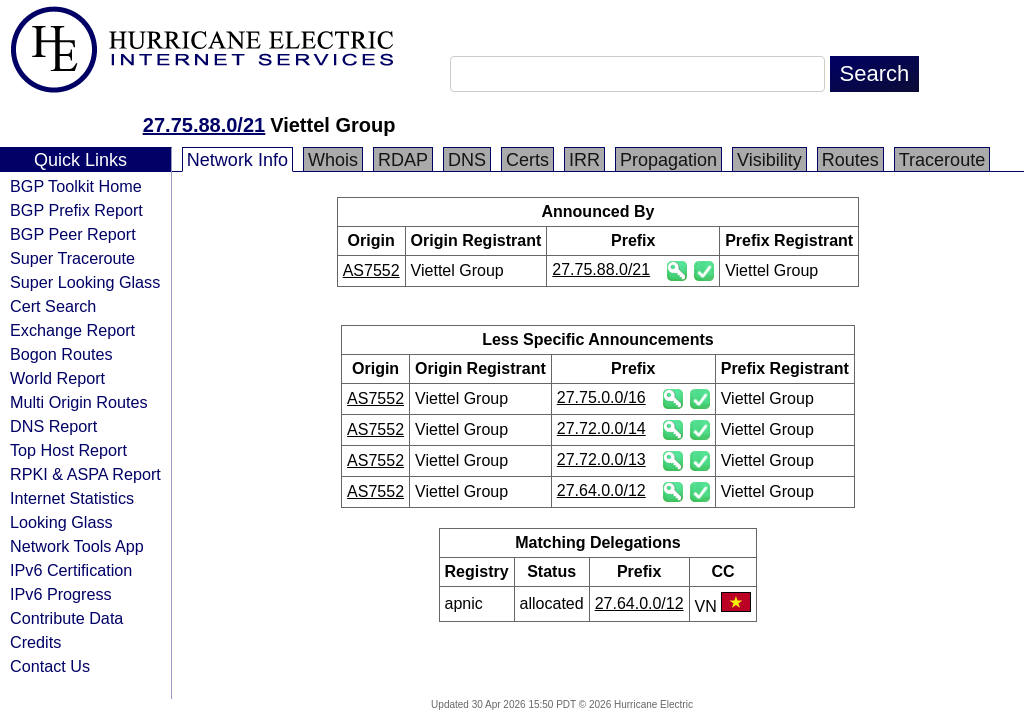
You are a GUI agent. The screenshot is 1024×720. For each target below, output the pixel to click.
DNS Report (53, 426)
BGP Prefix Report (76, 210)
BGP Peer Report (73, 234)
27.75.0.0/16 (601, 397)
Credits (35, 642)
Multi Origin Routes (79, 402)
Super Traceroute (72, 258)
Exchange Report (72, 330)
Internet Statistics (72, 498)
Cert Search (53, 306)
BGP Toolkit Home (76, 186)
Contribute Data (66, 618)
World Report (57, 378)
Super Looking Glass (85, 282)
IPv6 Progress (61, 594)
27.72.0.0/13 (601, 459)
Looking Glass (61, 522)
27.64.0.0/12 (601, 490)
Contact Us (50, 666)
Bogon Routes (61, 354)
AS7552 (371, 270)
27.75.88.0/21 (204, 125)
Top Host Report (68, 450)
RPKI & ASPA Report (85, 474)
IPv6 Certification (71, 570)
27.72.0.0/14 (601, 428)
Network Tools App (77, 546)
